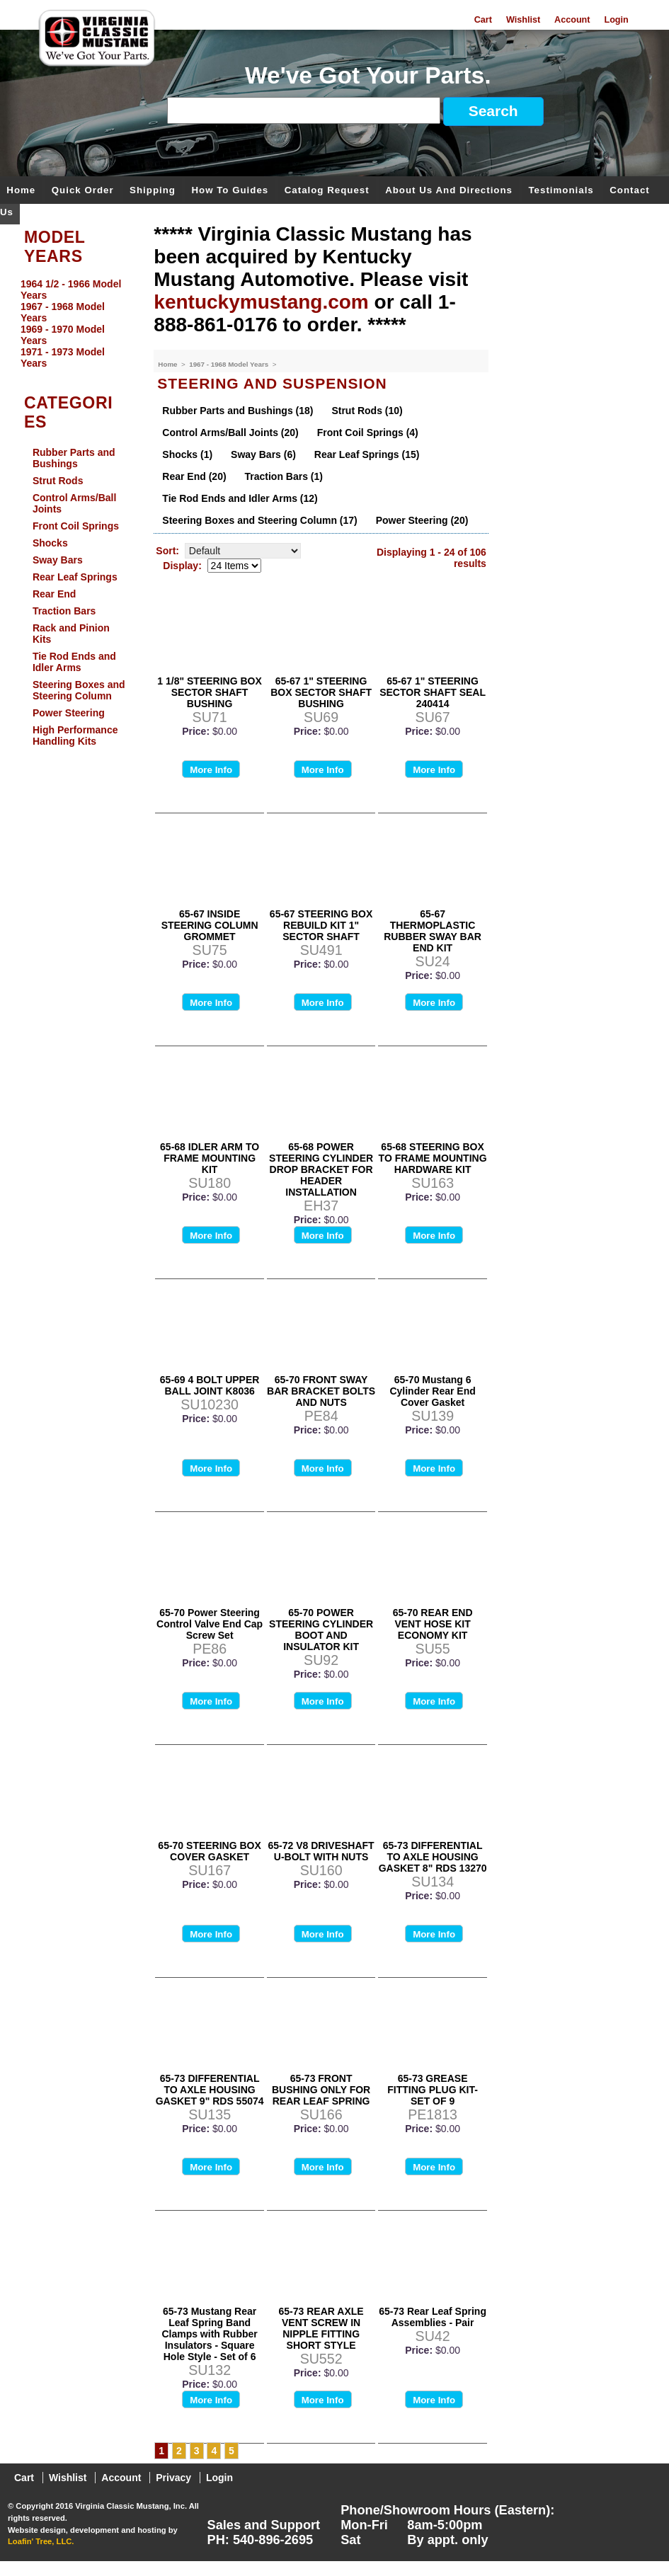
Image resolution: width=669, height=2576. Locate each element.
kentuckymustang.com (261, 302)
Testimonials (560, 190)
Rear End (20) (194, 476)
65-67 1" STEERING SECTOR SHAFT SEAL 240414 (432, 692)
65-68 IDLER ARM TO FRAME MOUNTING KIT (209, 1158)
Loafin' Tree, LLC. (41, 2541)
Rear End (54, 594)
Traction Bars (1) (283, 476)
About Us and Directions (449, 190)
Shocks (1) (187, 454)
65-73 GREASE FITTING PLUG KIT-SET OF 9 (432, 2090)
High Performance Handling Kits (75, 735)
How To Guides (229, 190)
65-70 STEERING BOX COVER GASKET (209, 1851)
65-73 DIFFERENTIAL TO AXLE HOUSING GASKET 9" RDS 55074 (210, 2090)
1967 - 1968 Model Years (229, 364)
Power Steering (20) (422, 520)
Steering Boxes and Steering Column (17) (259, 520)
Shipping (153, 190)
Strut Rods (58, 480)
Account (572, 20)
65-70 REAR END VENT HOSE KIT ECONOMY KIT (433, 1624)
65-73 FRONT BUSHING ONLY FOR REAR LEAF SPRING (321, 2090)
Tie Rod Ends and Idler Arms (74, 662)
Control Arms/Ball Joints (75, 503)
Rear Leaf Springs (75, 577)
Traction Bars (64, 611)
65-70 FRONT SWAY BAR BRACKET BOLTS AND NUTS (321, 1391)
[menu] (74, 323)
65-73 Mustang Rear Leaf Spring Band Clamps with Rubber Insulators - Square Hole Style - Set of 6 (209, 2334)
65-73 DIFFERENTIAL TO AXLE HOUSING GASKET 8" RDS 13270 (433, 1857)
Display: (182, 565)
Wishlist (523, 20)
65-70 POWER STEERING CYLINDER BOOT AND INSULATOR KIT (321, 1629)
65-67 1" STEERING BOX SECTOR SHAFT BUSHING (321, 692)
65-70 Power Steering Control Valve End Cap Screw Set (209, 1624)
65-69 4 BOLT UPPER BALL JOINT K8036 (210, 1385)
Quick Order (83, 190)
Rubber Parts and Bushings (74, 458)
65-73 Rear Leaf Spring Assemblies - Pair (432, 2317)
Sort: (167, 550)
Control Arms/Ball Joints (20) (230, 432)
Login (616, 20)
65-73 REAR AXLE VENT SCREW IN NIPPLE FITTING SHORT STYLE (321, 2328)
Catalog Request (327, 190)
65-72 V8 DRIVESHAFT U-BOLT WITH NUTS (321, 1851)
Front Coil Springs (76, 526)
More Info (211, 770)
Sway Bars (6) (263, 454)
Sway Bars (58, 560)
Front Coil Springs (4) (367, 432)
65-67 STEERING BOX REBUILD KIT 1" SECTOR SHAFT (321, 925)
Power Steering (69, 713)
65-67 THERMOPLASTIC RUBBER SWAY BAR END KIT (432, 931)
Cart (483, 20)
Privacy (173, 2477)
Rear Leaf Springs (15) (367, 454)
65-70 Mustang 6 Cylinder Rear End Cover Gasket (432, 1391)
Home (20, 190)
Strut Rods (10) (366, 410)
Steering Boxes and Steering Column (79, 690)
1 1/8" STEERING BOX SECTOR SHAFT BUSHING (209, 692)
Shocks (50, 543)
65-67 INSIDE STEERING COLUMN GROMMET (209, 925)
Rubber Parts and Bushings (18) (237, 410)
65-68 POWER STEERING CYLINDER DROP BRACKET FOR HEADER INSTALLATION (321, 1169)
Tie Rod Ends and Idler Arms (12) (239, 498)
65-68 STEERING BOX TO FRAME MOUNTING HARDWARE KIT (433, 1158)
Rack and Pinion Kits (71, 633)
